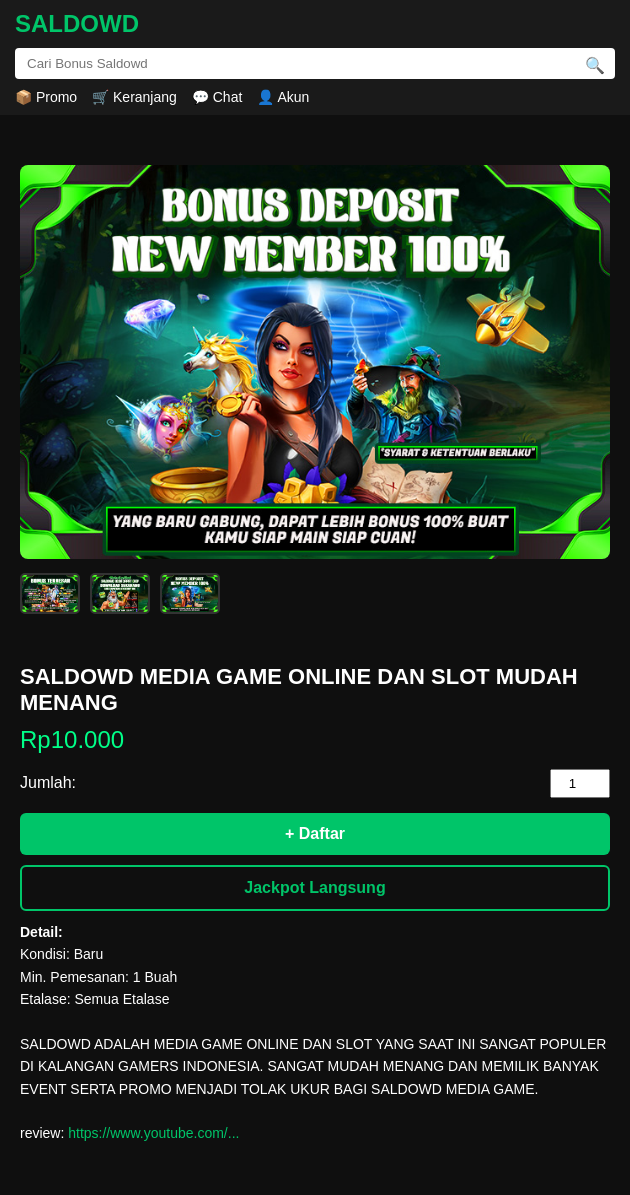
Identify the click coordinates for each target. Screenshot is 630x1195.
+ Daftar (315, 833)
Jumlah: (48, 782)
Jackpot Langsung (314, 887)
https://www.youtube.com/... (153, 1133)
